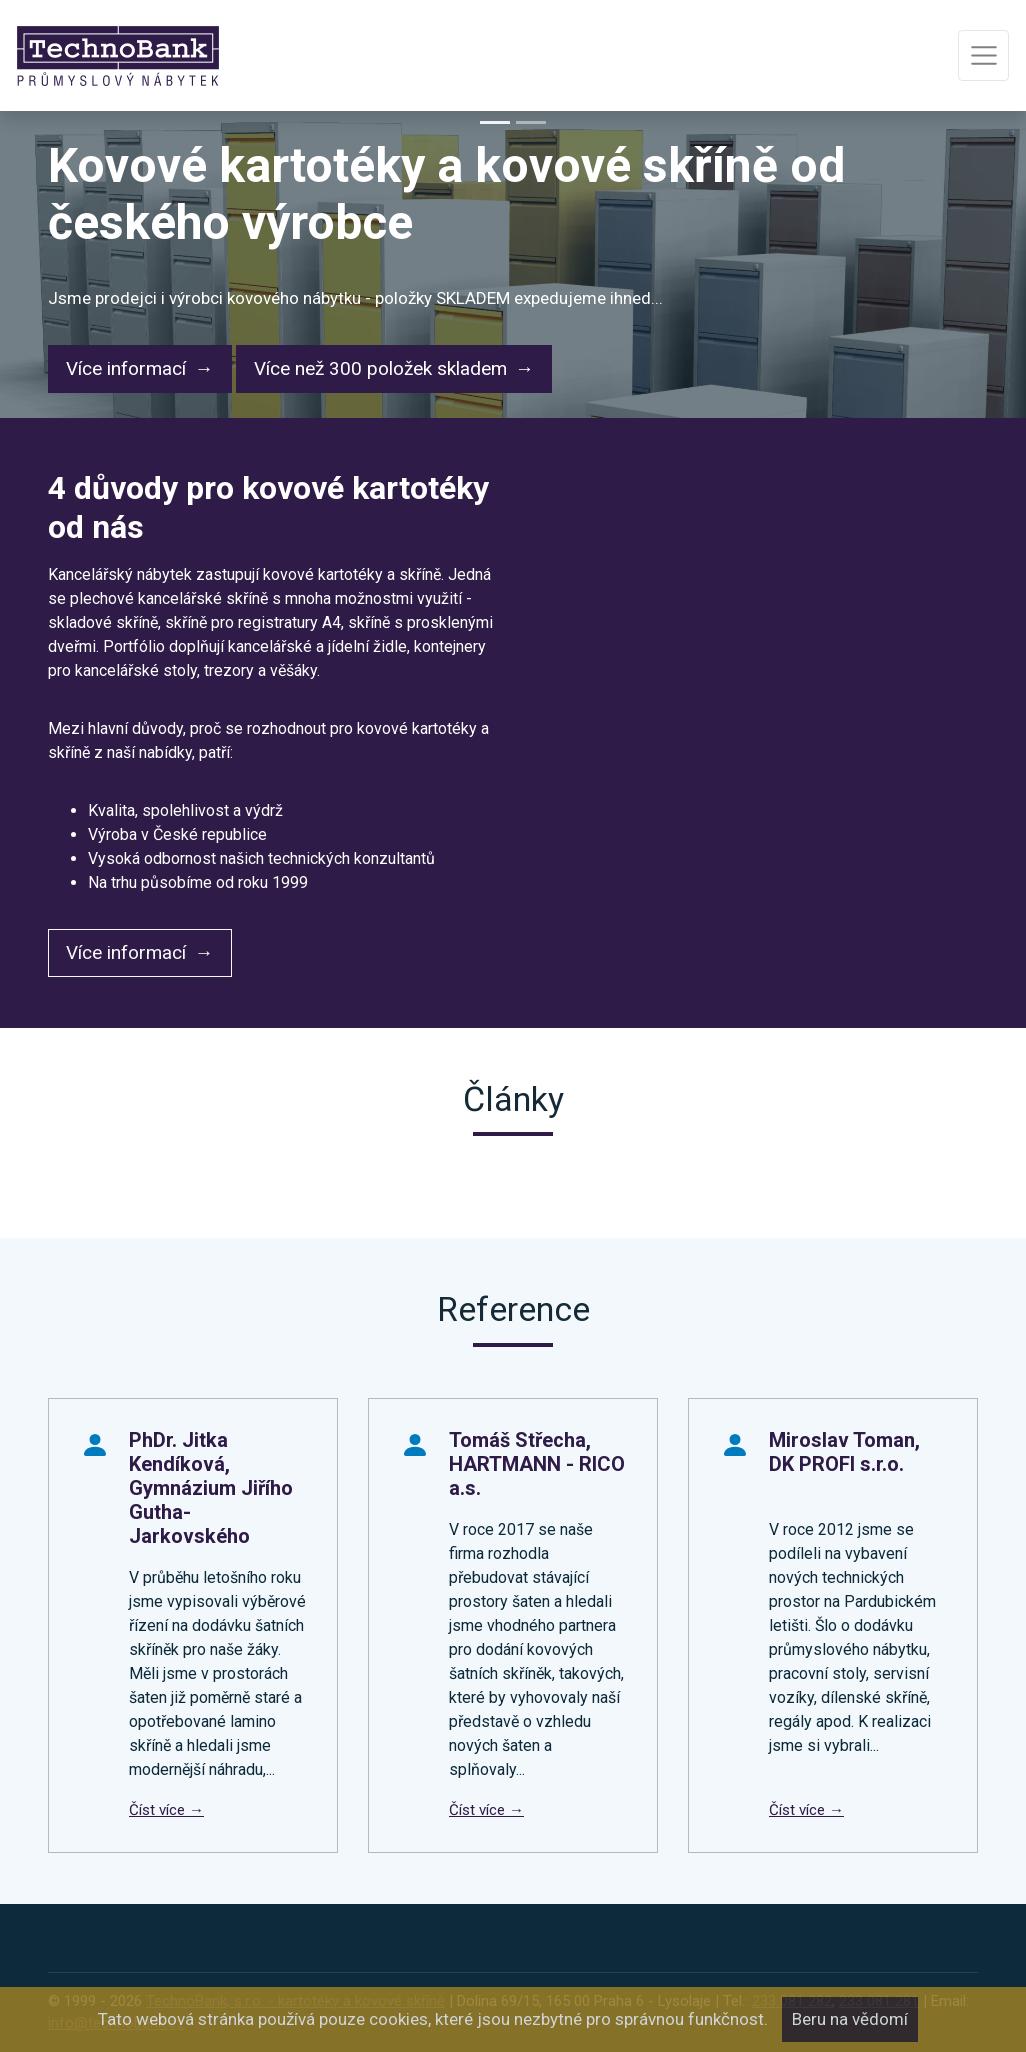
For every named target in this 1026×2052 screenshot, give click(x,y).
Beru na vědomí (850, 2019)
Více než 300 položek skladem (380, 368)
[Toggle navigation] (983, 55)
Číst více (159, 1810)
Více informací (126, 368)
